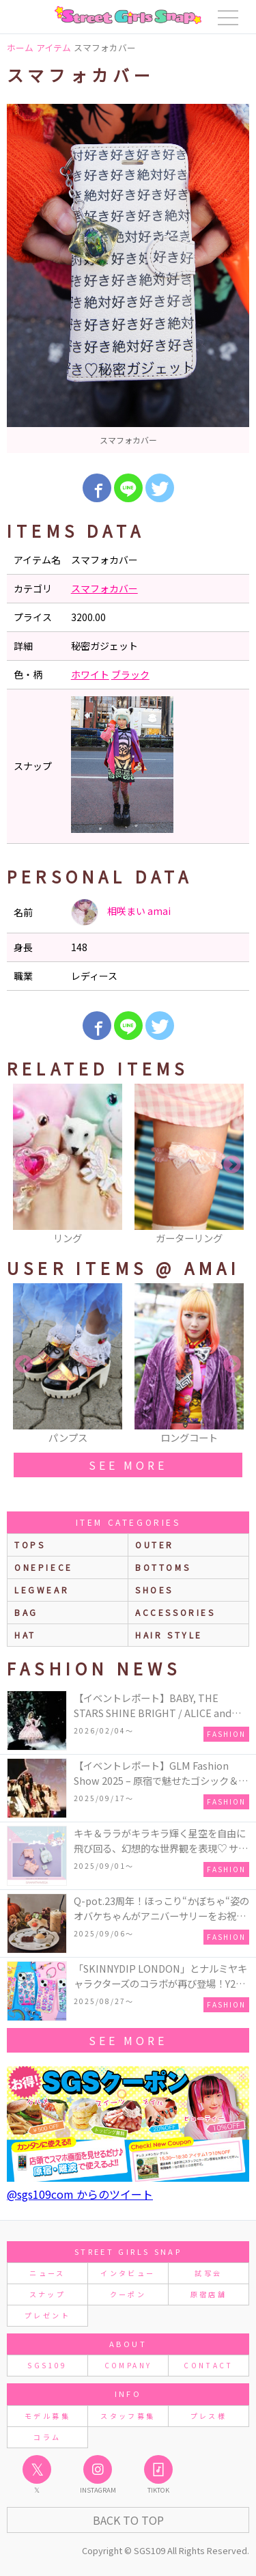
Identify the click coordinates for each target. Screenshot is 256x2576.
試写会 (208, 2273)
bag (26, 1612)
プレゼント (47, 2315)
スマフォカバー (104, 588)
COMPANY (128, 2365)
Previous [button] (24, 1165)
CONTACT (208, 2365)
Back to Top (128, 2520)
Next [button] (232, 1165)
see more (128, 1465)
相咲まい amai (121, 912)
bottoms (162, 1567)
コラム (47, 2437)
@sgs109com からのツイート (80, 2194)
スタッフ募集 (127, 2416)
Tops (29, 1544)
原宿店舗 (208, 2294)
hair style (169, 1635)
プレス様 (208, 2416)
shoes (154, 1589)
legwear (41, 1589)
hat (25, 1635)
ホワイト (90, 674)
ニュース (47, 2273)
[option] (128, 278)
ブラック (130, 674)
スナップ (47, 2294)
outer (154, 1544)
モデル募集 (47, 2416)
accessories (175, 1612)
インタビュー (127, 2273)
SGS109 (47, 2365)
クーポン (128, 2294)
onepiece (43, 1567)
